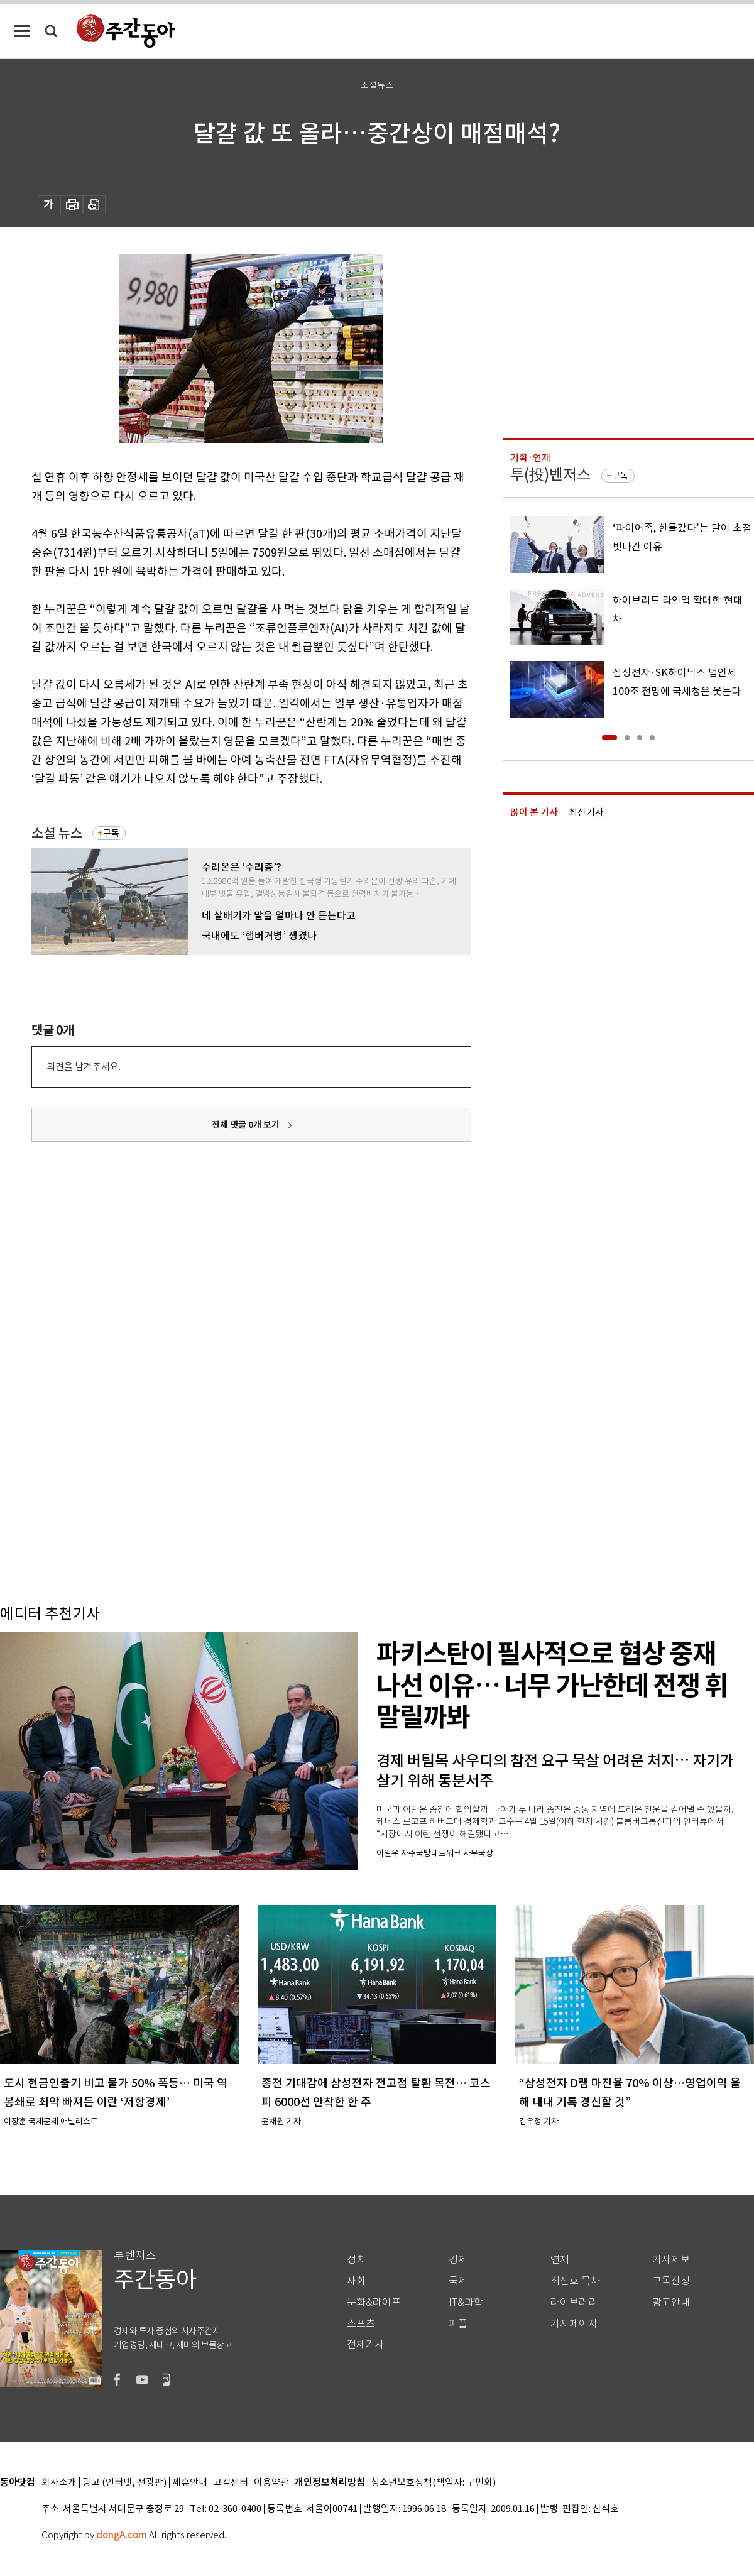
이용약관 (271, 2482)
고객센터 (230, 2482)
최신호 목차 (575, 2281)
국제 (458, 2281)
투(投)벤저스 (550, 474)
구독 (111, 833)
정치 (356, 2260)
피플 (458, 2324)
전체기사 (366, 2344)
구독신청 (671, 2281)
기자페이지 (574, 2324)
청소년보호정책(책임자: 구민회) (433, 2482)
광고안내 (671, 2302)
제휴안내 (189, 2482)
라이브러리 (574, 2302)
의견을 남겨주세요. (83, 1066)
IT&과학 (466, 2302)
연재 (559, 2260)
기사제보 (671, 2260)
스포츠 (361, 2324)
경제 (458, 2260)
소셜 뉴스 (56, 833)
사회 (356, 2281)
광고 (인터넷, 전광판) (124, 2482)
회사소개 (59, 2482)
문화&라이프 (374, 2302)
